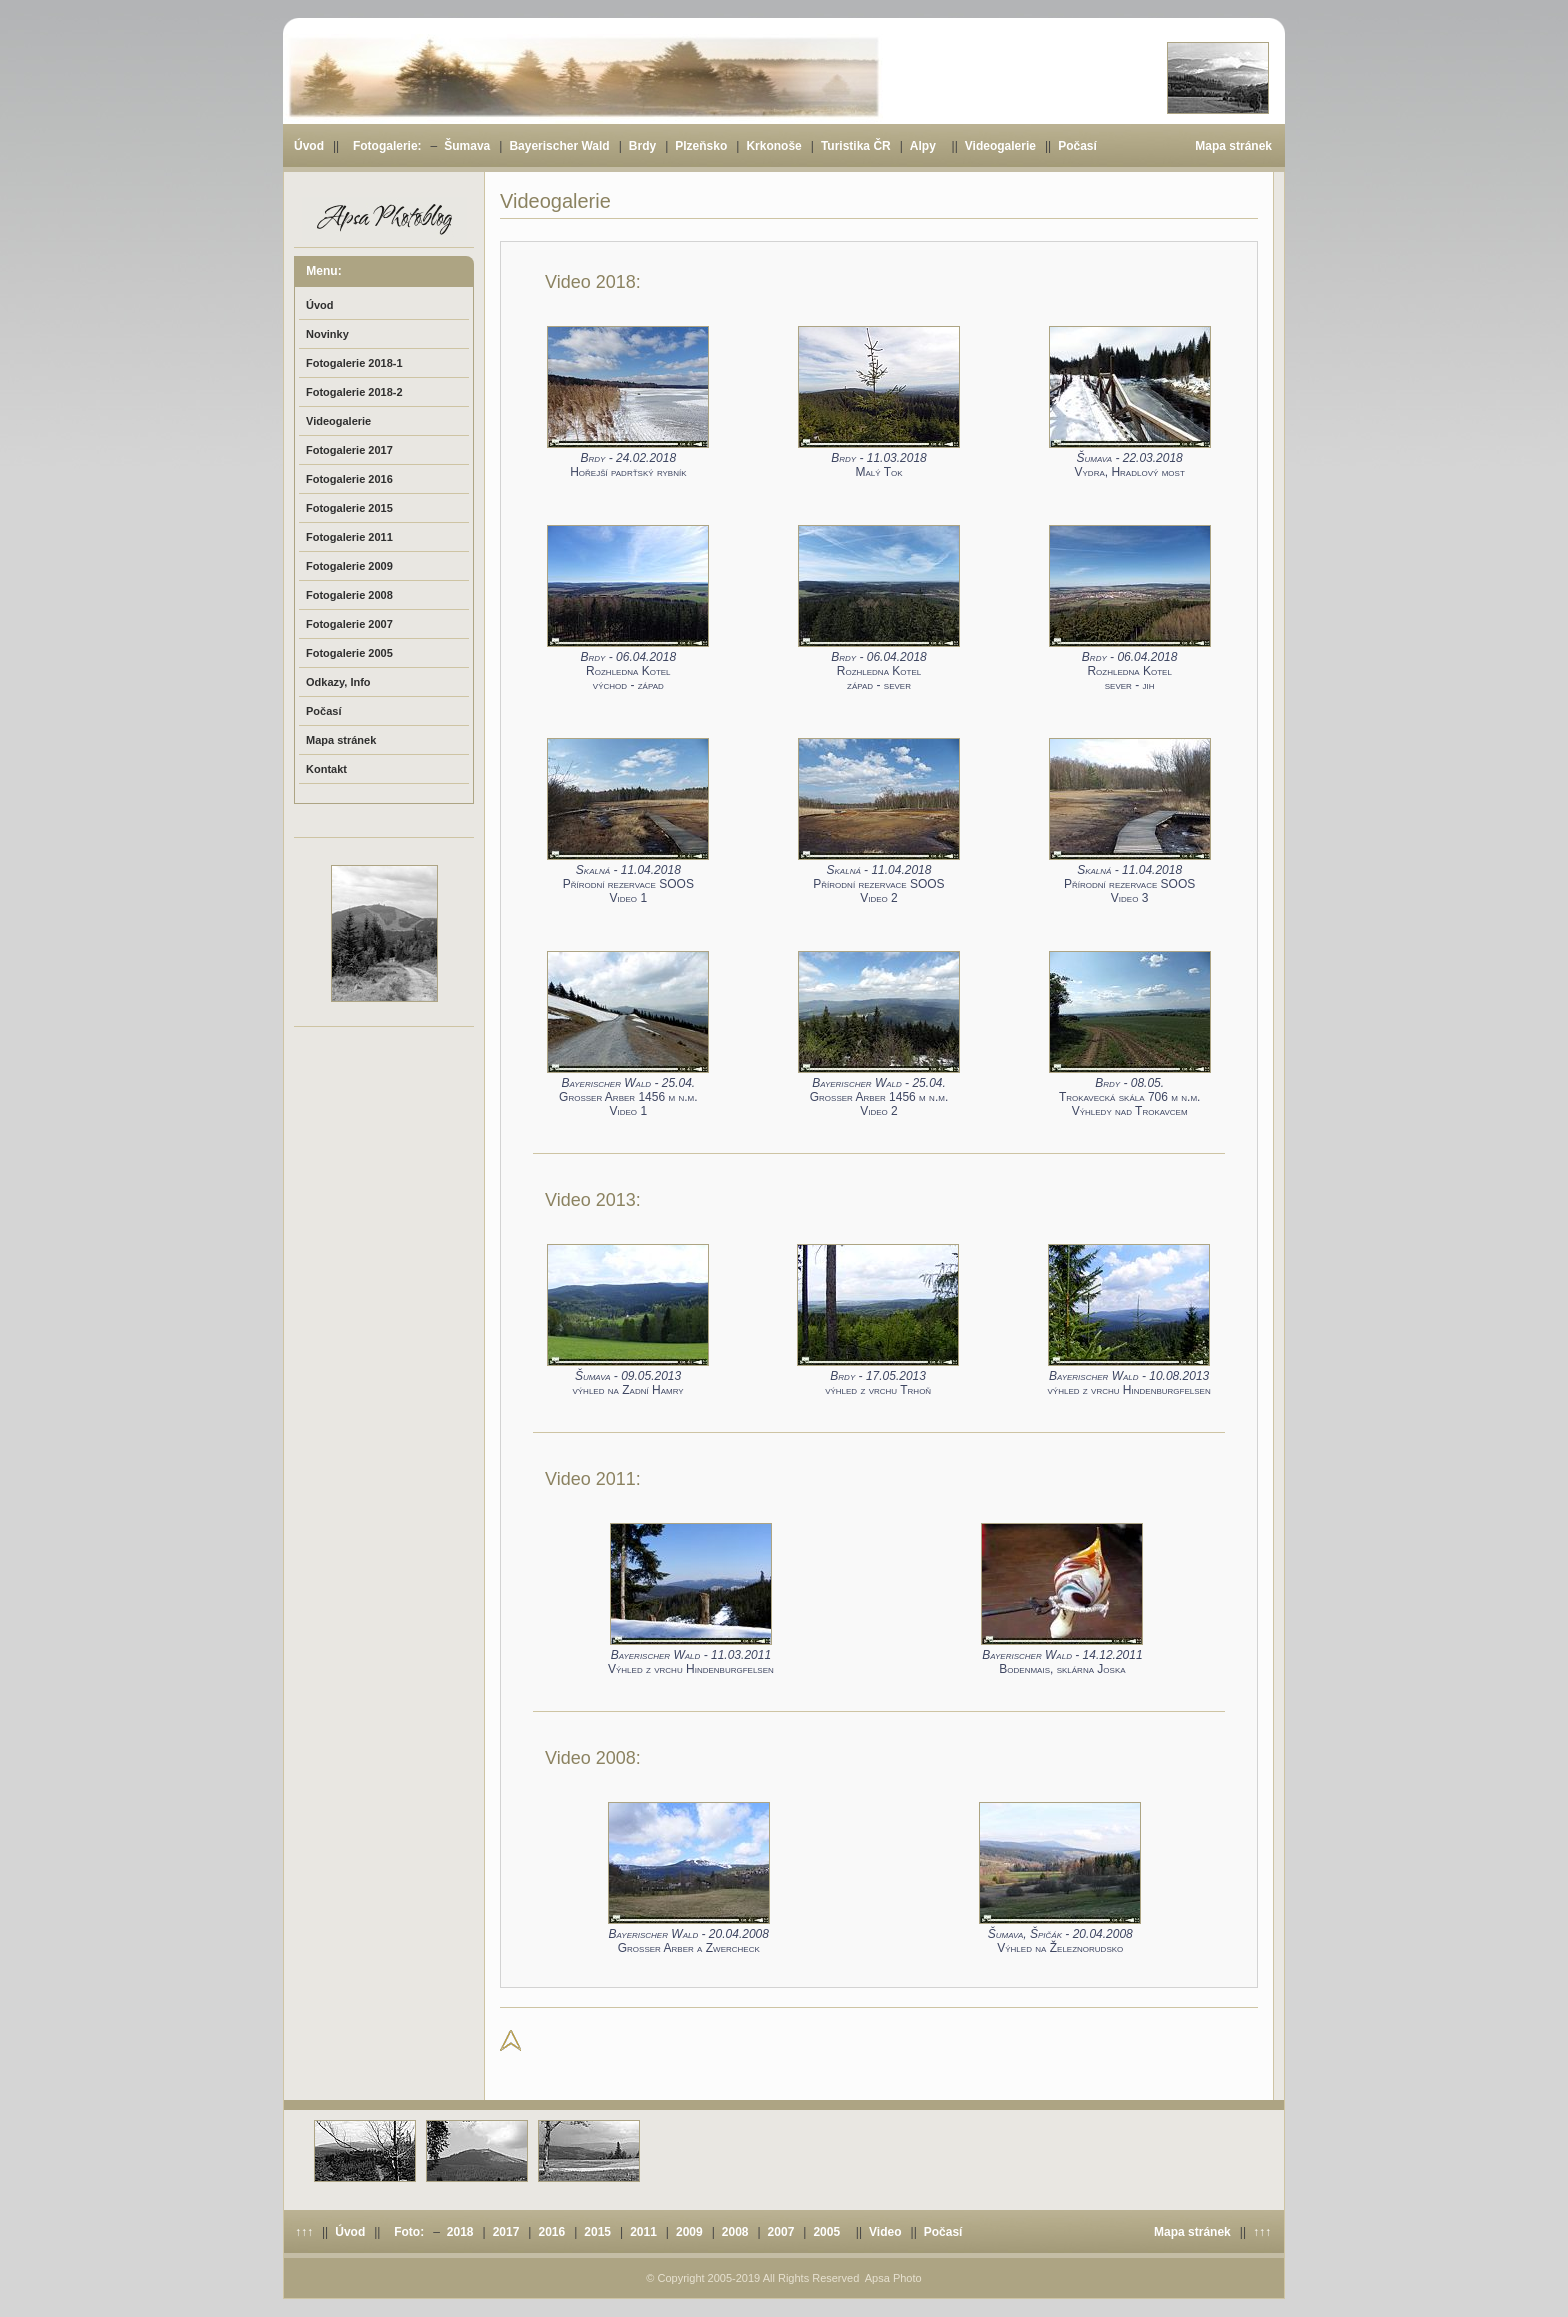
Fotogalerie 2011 (349, 537)
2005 (826, 2232)
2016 (551, 2232)
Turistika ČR (856, 146)
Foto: (409, 2232)
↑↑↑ (304, 2232)
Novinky (327, 334)
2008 (735, 2232)
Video (885, 2232)
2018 (460, 2232)
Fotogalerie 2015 (349, 508)
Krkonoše (773, 146)
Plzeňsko (701, 146)
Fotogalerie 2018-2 (354, 392)
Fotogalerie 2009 (349, 566)
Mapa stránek (1233, 146)
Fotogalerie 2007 (349, 624)
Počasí (1077, 146)
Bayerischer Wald (559, 146)
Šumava (467, 146)
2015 (597, 2232)
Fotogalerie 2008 (349, 595)
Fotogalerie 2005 (349, 653)
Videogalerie (1000, 146)
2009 (689, 2232)
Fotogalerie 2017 (349, 450)
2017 (506, 2232)
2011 (643, 2232)
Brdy (642, 146)
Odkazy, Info (338, 682)
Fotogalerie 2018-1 (354, 363)
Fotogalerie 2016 (349, 479)
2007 (781, 2232)
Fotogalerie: (387, 146)
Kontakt (326, 769)
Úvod (309, 146)
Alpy (923, 146)
